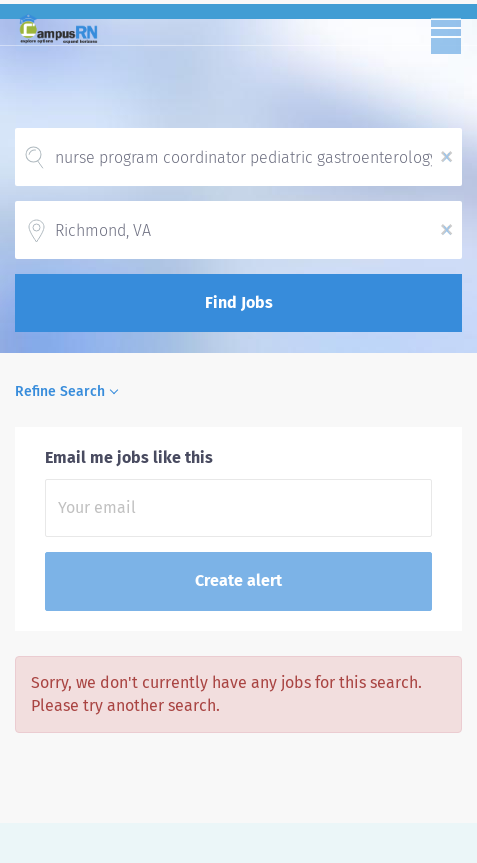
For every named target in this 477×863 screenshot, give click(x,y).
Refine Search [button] (60, 391)
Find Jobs (239, 302)
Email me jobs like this (129, 457)
